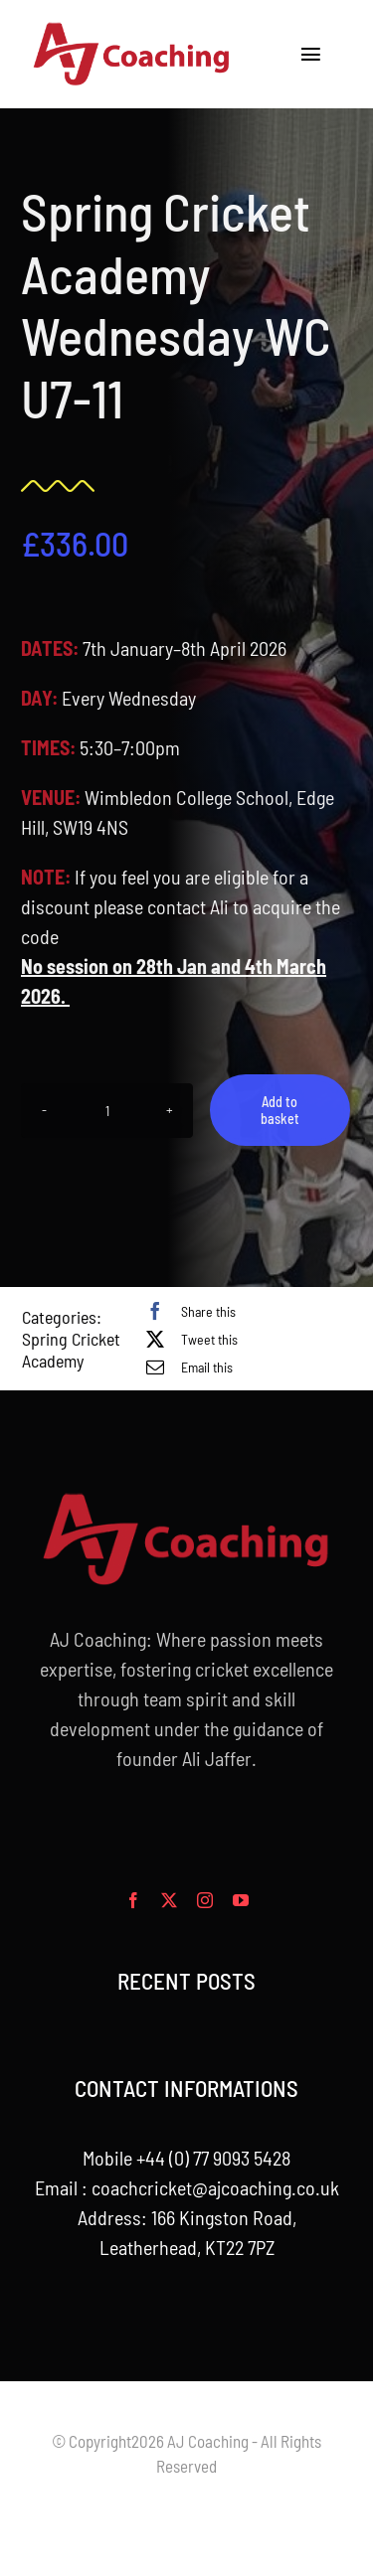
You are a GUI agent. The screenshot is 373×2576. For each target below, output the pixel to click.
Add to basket (277, 1110)
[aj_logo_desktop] (132, 30)
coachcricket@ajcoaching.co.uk (215, 2187)
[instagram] (205, 1900)
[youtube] (241, 1900)
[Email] (184, 1366)
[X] (187, 1339)
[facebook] (133, 1900)
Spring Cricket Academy (71, 1349)
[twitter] (169, 1900)
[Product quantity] (104, 1110)
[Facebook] (186, 1311)
